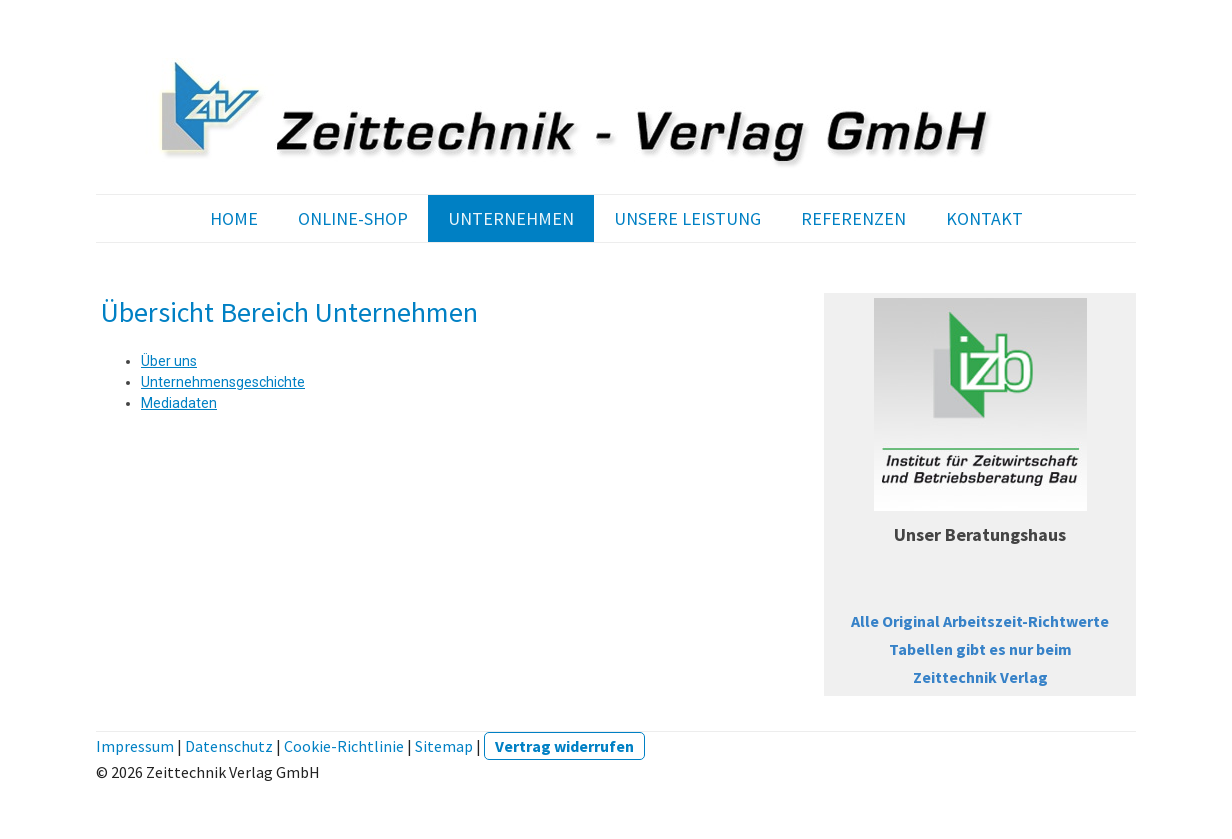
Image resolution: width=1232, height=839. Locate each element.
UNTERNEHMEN (511, 218)
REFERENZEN (853, 218)
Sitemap (444, 746)
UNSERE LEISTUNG (687, 218)
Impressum (135, 746)
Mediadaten (179, 403)
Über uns (169, 361)
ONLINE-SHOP (353, 218)
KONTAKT (984, 218)
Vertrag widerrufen (564, 746)
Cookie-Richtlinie (344, 746)
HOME (234, 218)
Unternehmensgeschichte (223, 382)
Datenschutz (229, 746)
